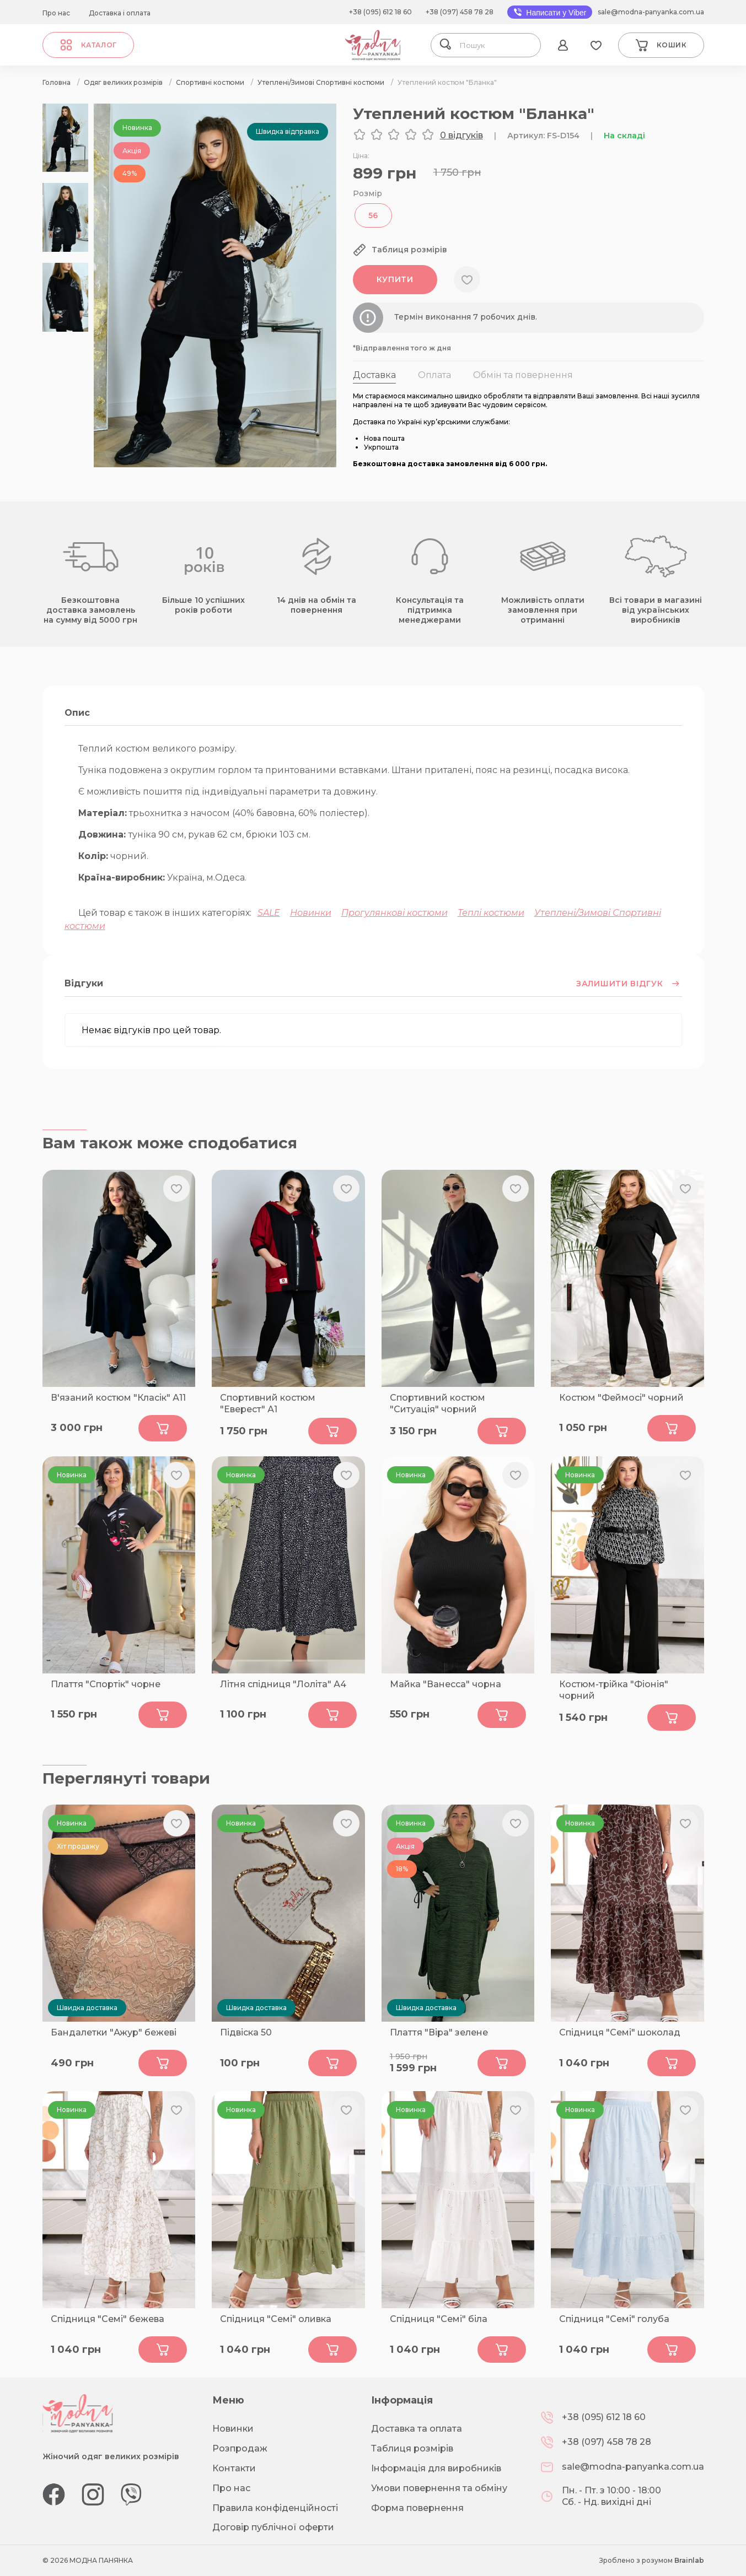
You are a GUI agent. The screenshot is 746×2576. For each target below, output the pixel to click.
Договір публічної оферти (273, 2527)
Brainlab (689, 2560)
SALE (268, 913)
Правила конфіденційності (275, 2508)
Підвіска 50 (246, 2032)
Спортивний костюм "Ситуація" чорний (437, 1403)
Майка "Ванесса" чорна (445, 1684)
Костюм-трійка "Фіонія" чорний (613, 1690)
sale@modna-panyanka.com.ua (651, 12)
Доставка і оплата (120, 13)
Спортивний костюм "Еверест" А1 (267, 1403)
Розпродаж (239, 2448)
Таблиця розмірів (412, 2448)
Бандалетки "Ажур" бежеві (113, 2032)
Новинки (310, 913)
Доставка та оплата (416, 2428)
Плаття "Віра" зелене (439, 2032)
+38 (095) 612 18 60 (380, 12)
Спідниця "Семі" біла (438, 2319)
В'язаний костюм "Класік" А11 (118, 1397)
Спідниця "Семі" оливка (275, 2319)
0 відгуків (461, 135)
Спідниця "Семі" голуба (614, 2319)
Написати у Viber (549, 12)
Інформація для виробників (436, 2468)
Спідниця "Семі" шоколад (619, 2032)
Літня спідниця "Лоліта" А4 (283, 1684)
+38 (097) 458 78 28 (459, 12)
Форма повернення (417, 2508)
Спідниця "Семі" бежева (107, 2319)
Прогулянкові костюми (394, 913)
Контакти (234, 2468)
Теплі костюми (491, 913)
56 (373, 215)
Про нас (56, 13)
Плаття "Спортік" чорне (105, 1684)
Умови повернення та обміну (439, 2488)
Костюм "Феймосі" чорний (621, 1397)
